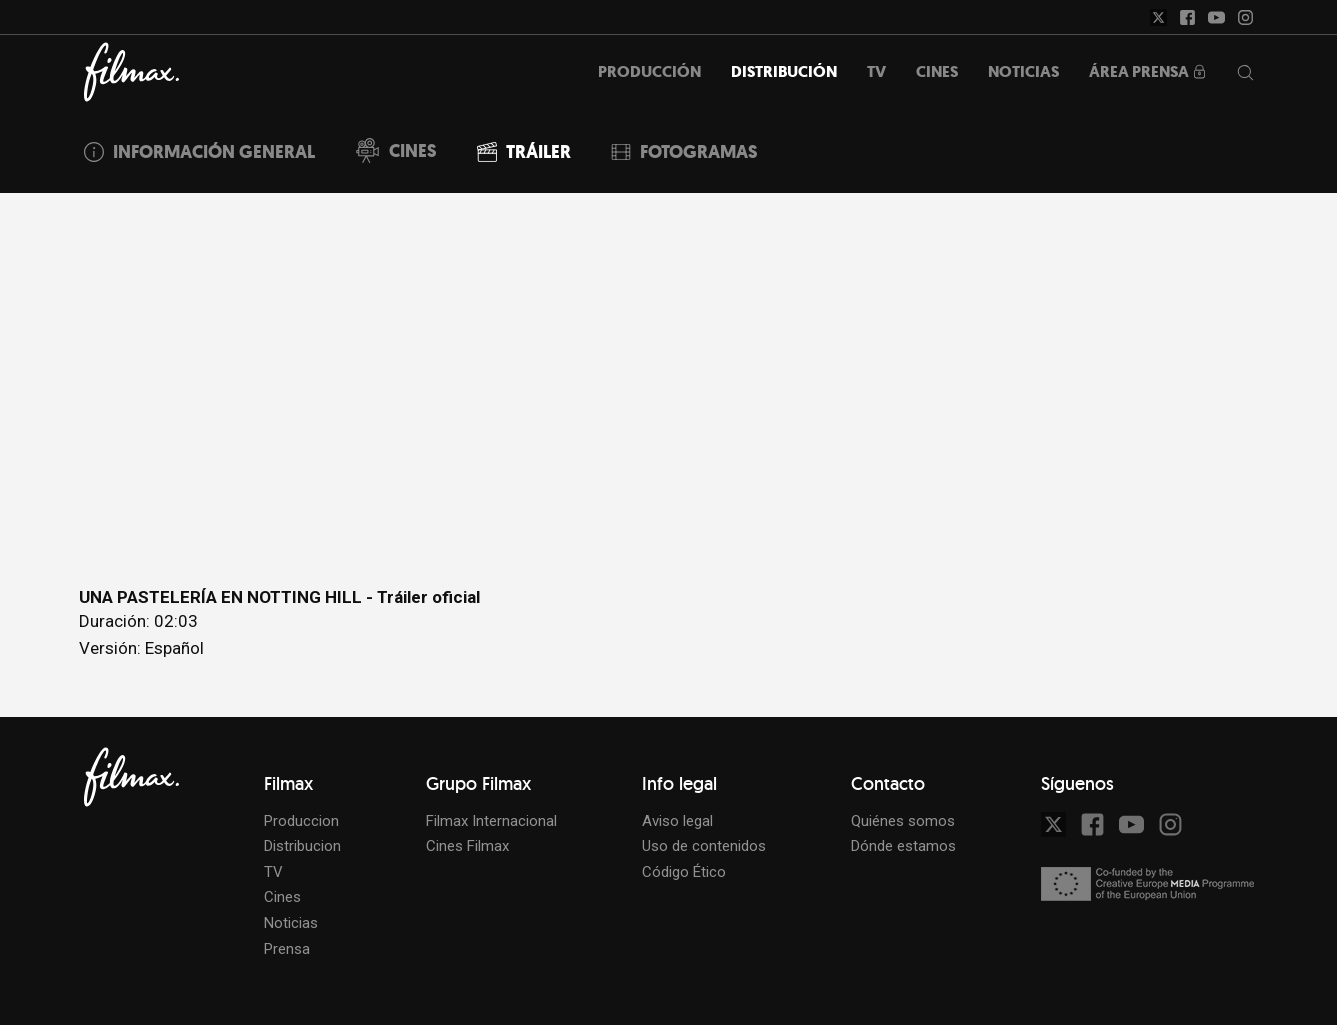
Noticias (291, 923)
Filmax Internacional (491, 821)
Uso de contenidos (704, 846)
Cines (282, 897)
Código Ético (684, 872)
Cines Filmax (467, 846)
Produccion (301, 821)
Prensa (287, 949)
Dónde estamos (903, 846)
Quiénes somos (903, 821)
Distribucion (302, 846)
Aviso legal (677, 821)
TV (273, 872)
